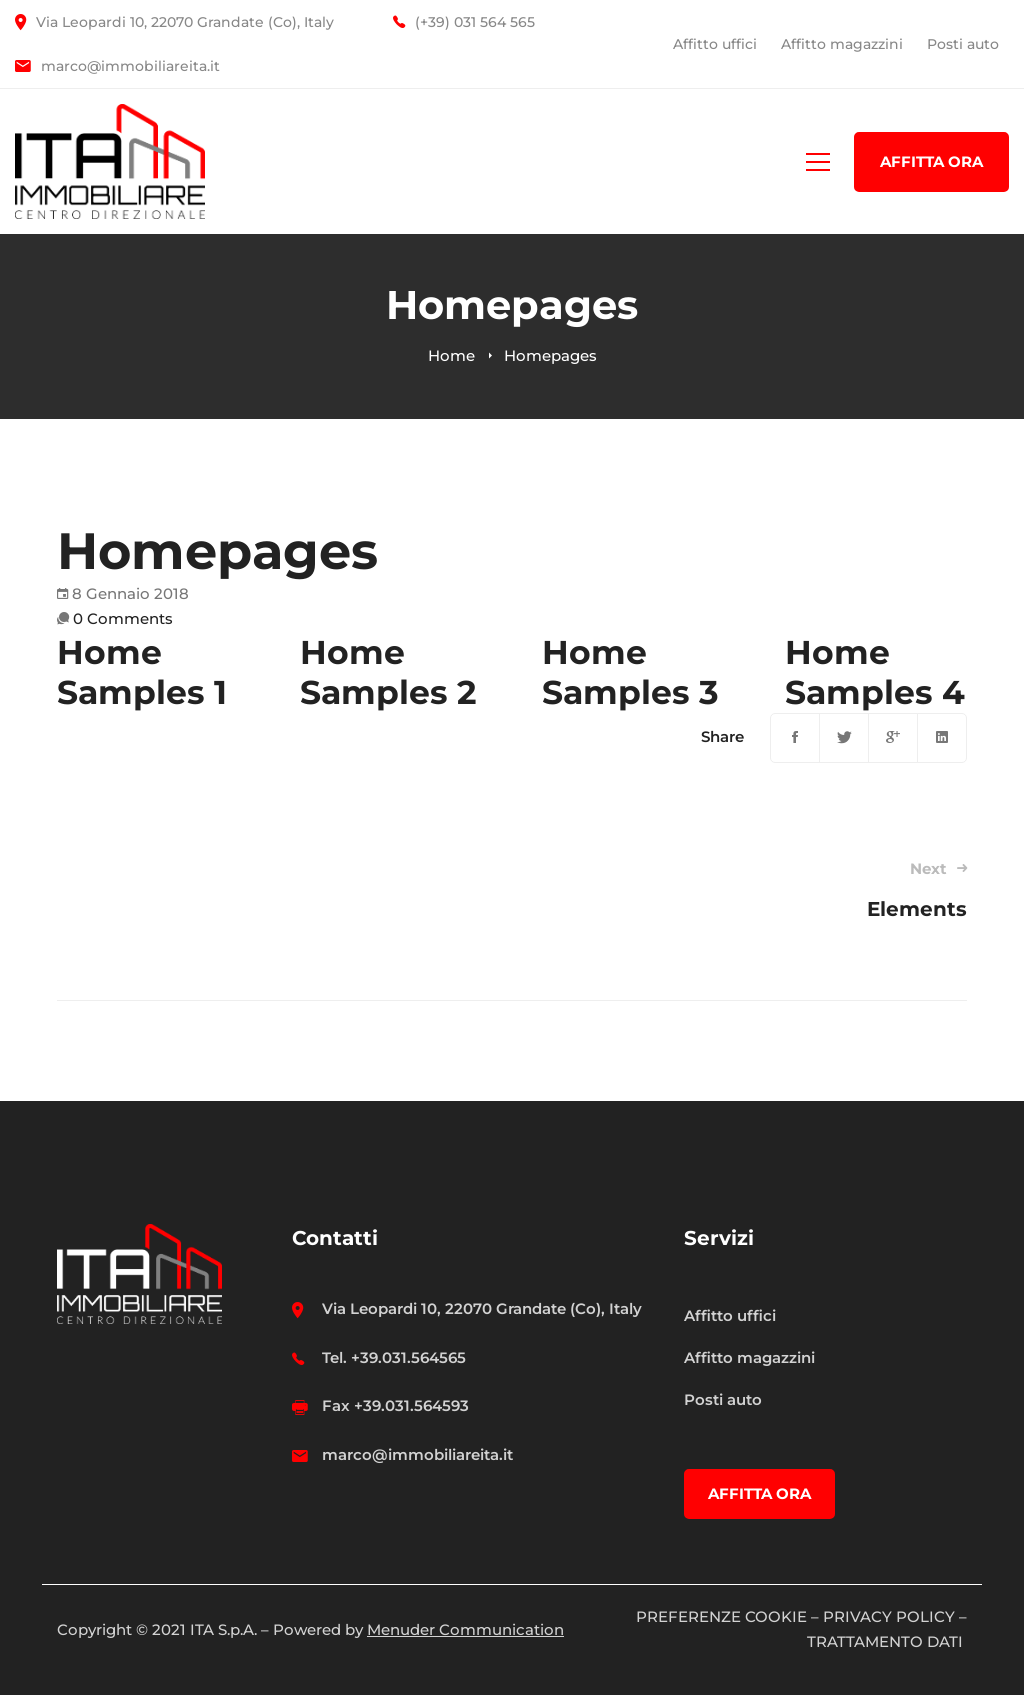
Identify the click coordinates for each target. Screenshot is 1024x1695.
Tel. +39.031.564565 (394, 1357)
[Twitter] (844, 738)
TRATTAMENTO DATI (887, 1641)
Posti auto (963, 44)
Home (451, 355)
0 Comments (123, 618)
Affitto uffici (715, 44)
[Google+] (893, 738)
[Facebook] (795, 738)
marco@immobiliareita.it (417, 1454)
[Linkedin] (942, 738)
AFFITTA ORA (931, 161)
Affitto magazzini (842, 44)
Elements (757, 889)
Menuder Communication (465, 1629)
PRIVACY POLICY (889, 1616)
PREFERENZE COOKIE (721, 1616)
